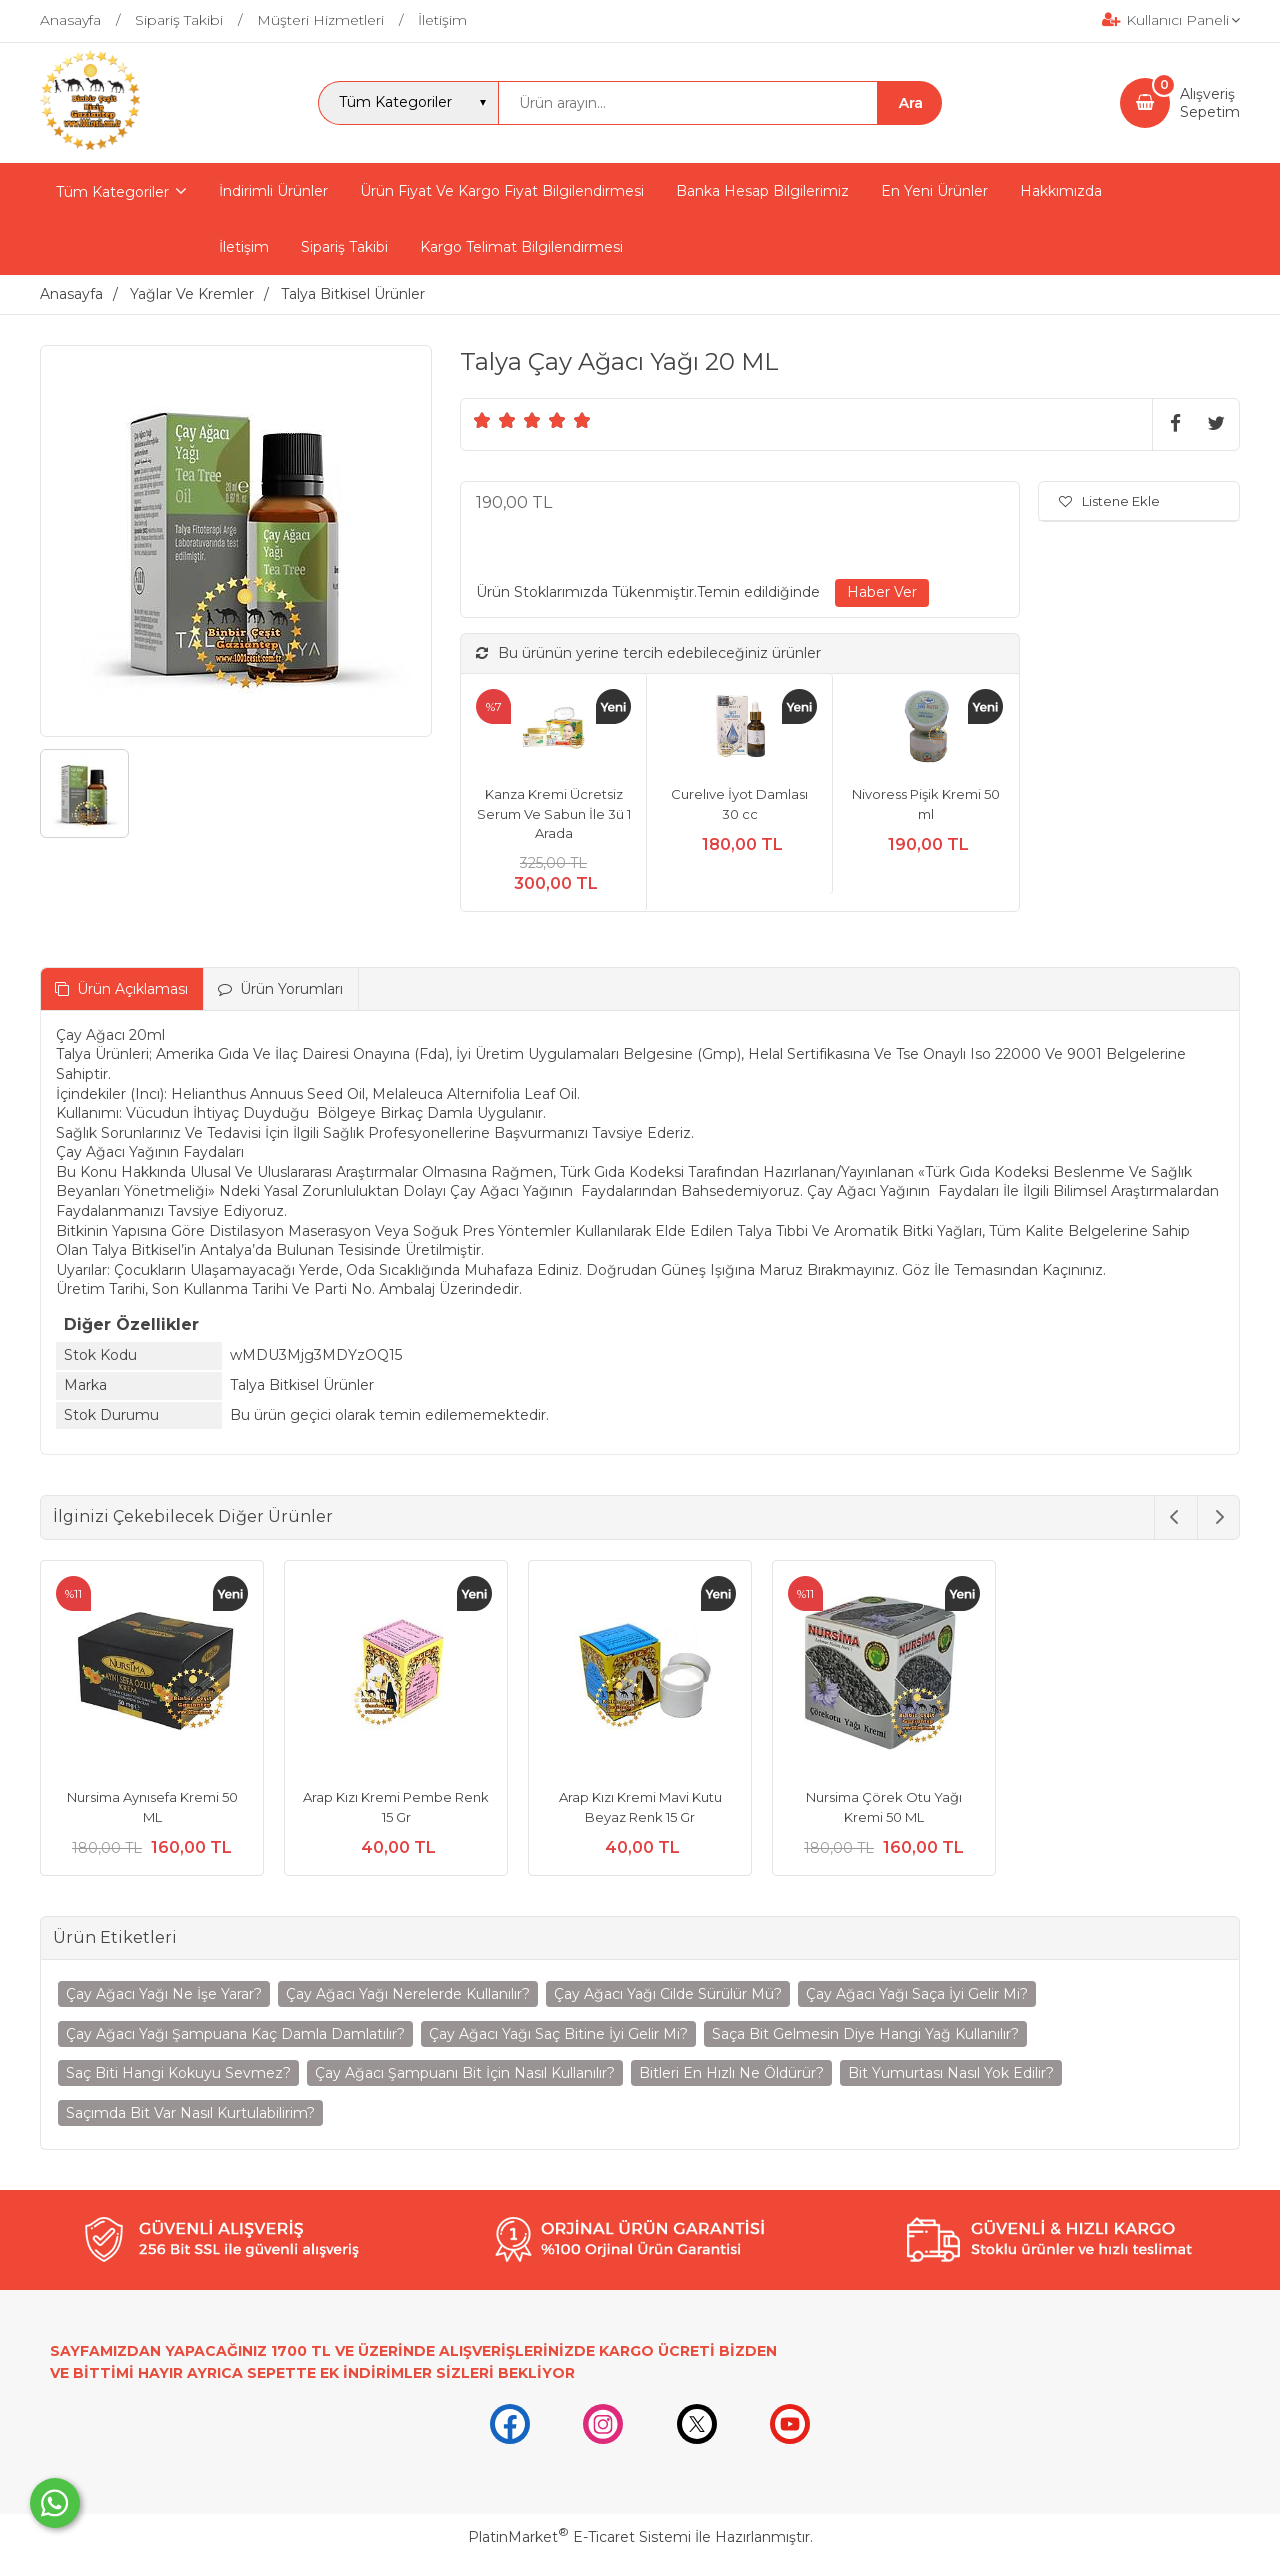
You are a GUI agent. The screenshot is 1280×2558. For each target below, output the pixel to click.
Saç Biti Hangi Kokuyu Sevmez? (178, 2073)
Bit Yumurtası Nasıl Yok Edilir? (951, 2073)
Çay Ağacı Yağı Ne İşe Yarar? (164, 1994)
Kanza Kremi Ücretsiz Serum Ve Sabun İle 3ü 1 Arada (554, 813)
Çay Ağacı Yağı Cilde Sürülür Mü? (668, 1994)
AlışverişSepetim (1210, 103)
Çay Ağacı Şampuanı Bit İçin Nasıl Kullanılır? (465, 2073)
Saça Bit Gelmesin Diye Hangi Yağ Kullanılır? (865, 2034)
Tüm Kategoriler (112, 192)
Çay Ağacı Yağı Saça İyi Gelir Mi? (917, 1994)
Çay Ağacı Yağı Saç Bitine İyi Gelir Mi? (558, 2034)
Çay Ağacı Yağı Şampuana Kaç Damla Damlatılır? (235, 2034)
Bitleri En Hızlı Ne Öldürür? (731, 2073)
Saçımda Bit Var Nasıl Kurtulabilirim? (190, 2113)
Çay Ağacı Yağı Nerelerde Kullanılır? (408, 1994)
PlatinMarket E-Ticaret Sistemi (579, 2537)
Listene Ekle (1109, 501)
